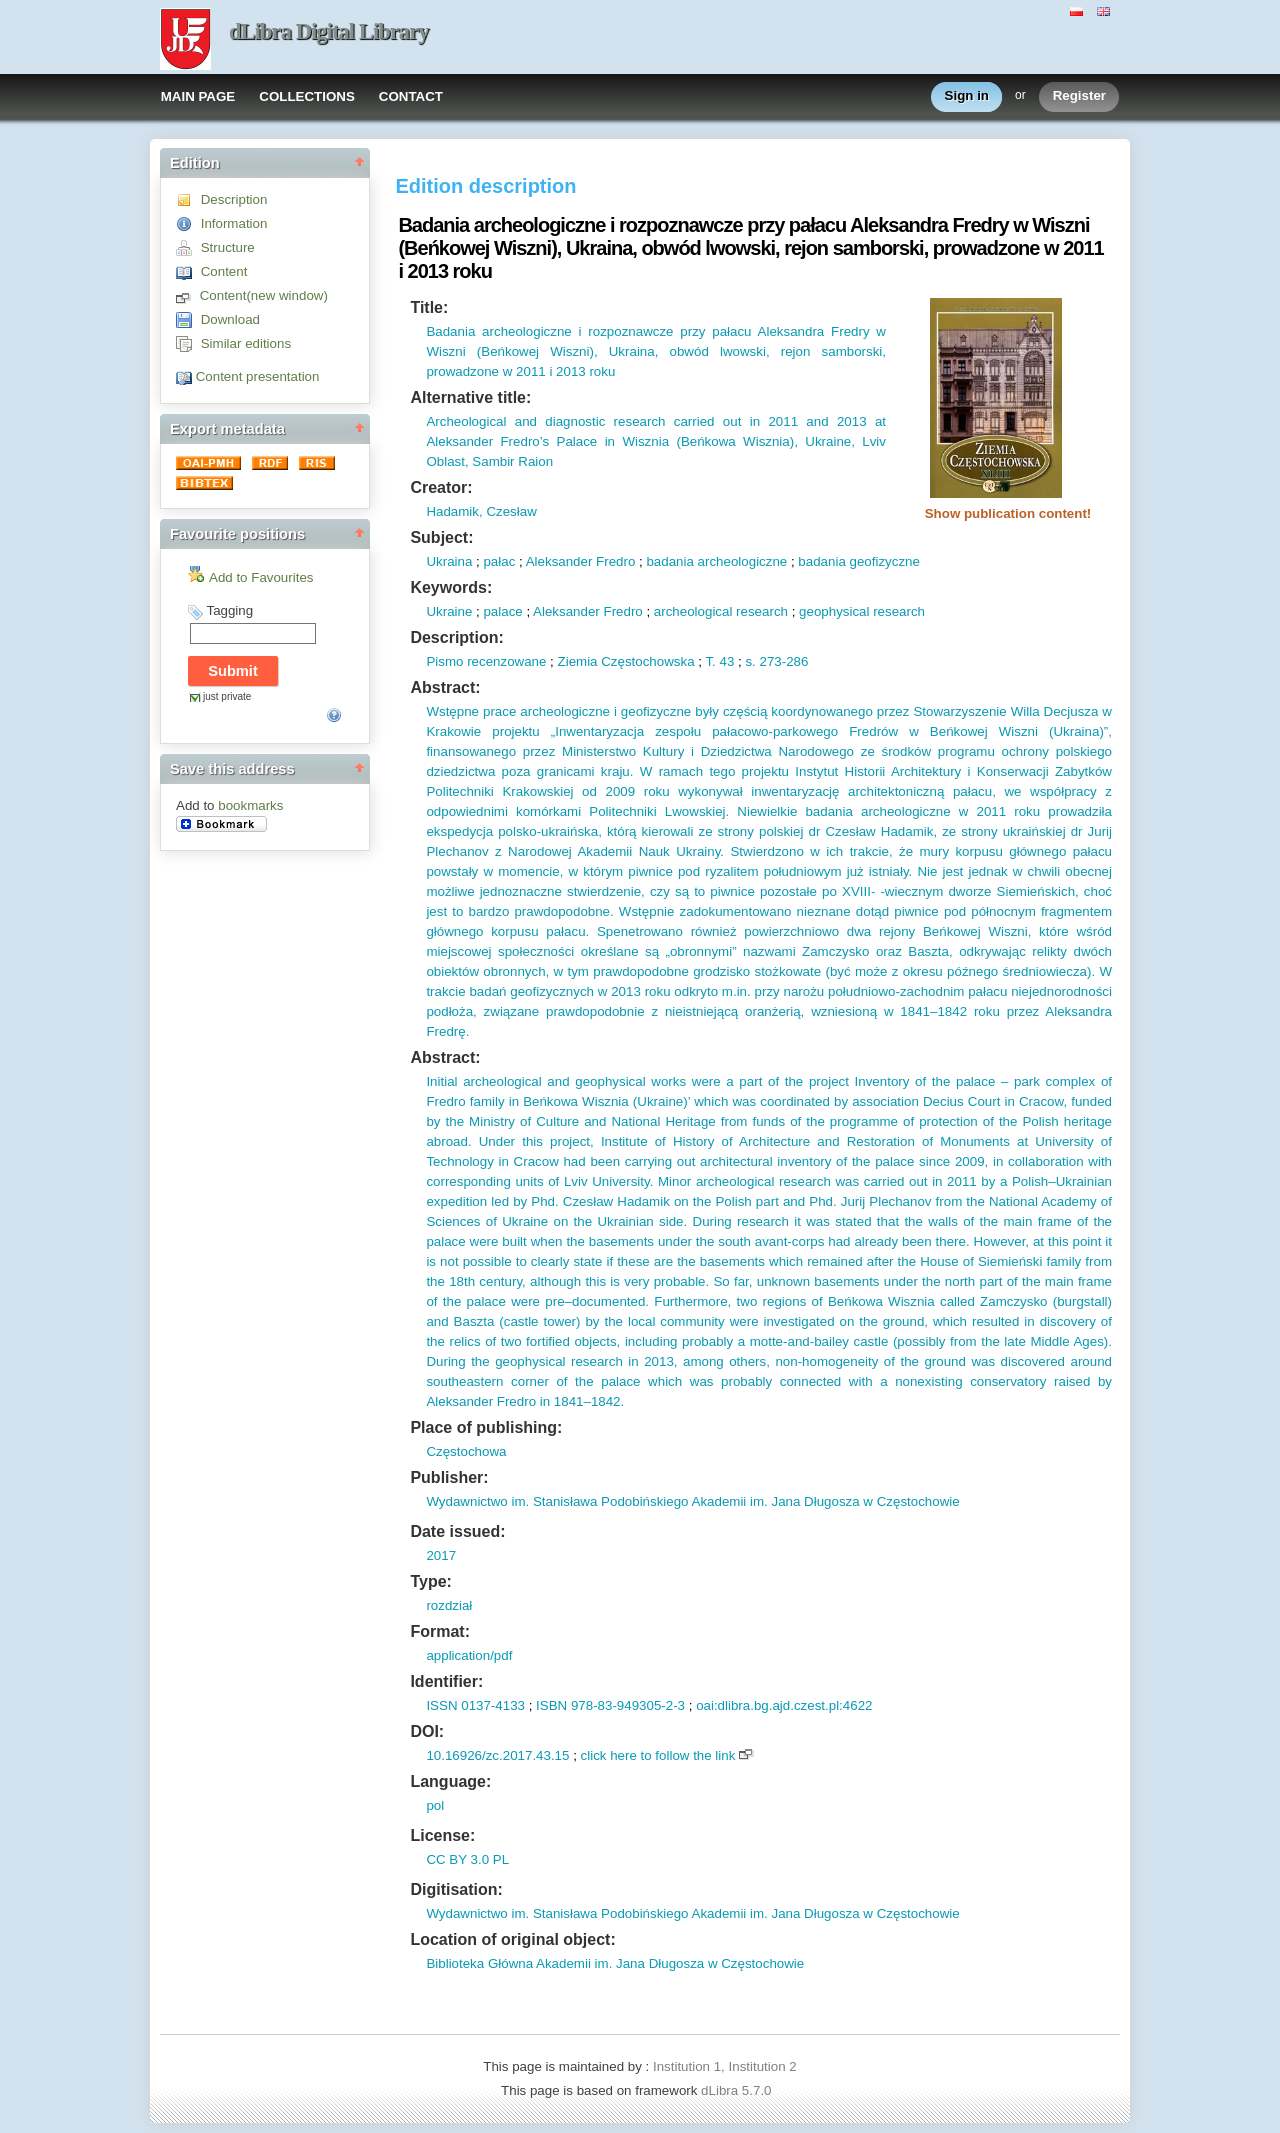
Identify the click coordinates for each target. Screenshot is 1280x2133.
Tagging (229, 610)
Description (234, 199)
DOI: (427, 1731)
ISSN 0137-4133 (475, 1705)
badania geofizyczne (859, 561)
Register (1079, 96)
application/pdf (469, 1655)
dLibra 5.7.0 (738, 2090)
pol (435, 1805)
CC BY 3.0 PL (467, 1859)
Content (224, 271)
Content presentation (258, 376)
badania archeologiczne (716, 561)
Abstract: (445, 687)
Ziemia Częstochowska (626, 661)
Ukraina (449, 561)
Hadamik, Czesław (481, 511)
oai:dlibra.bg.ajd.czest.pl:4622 (784, 1705)
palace (502, 611)
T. (710, 661)
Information (234, 223)
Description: (456, 637)
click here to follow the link (658, 1755)
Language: (450, 1781)
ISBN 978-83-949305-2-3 (610, 1705)
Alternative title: (470, 397)
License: (442, 1835)
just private (227, 696)
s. (750, 661)
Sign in (967, 96)
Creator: (441, 487)
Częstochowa (466, 1451)
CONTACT (411, 96)
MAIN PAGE (198, 96)
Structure (228, 247)
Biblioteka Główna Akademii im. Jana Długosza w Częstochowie (615, 1963)
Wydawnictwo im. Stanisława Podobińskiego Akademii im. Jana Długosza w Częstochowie (692, 1501)
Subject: (441, 537)
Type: (430, 1581)
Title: (429, 307)
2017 (441, 1555)
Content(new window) (264, 295)
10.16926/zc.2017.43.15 (497, 1755)
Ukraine (449, 611)
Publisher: (449, 1477)
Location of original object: (512, 1939)
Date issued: (457, 1531)
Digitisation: (456, 1889)
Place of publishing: (486, 1427)
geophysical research (862, 611)
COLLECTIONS (307, 96)
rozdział (449, 1605)
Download (230, 319)
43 (725, 661)
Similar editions (246, 343)
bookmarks (250, 805)
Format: (440, 1631)
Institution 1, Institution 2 (725, 2066)
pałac (499, 561)
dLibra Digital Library (329, 31)
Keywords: (451, 587)
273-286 (782, 661)
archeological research (721, 611)
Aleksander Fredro (581, 561)
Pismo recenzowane (486, 661)
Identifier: (446, 1681)
